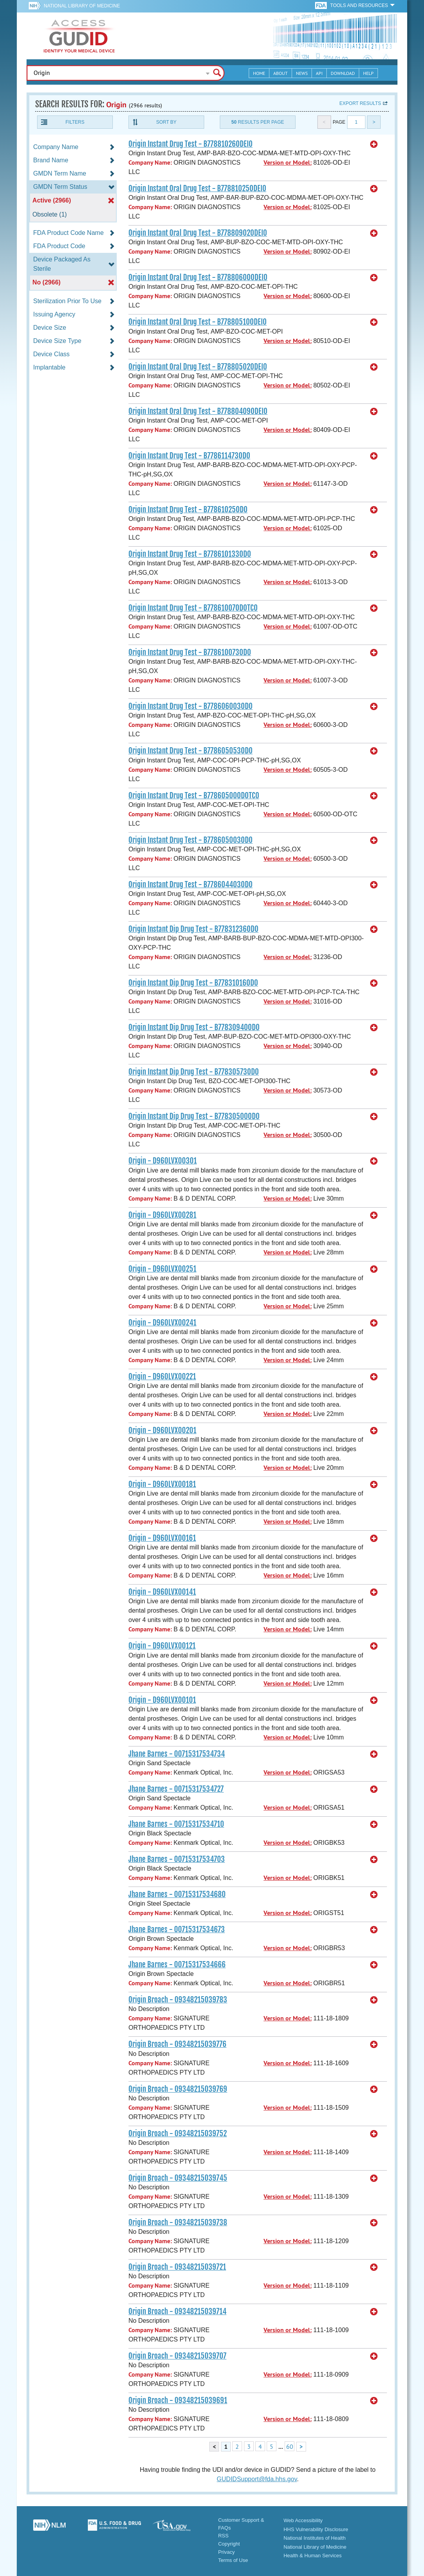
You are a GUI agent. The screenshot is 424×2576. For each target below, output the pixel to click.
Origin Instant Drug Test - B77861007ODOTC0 (193, 608)
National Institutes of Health (314, 2538)
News (302, 73)
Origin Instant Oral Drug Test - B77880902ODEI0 (197, 233)
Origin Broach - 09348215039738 (177, 2222)
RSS (223, 2536)
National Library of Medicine (82, 6)
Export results (360, 103)
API (319, 73)
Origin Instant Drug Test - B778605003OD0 (190, 840)
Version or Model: (288, 162)
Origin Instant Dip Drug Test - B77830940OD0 (194, 1027)
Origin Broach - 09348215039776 (177, 2044)
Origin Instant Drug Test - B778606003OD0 (190, 706)
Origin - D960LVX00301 (162, 1160)
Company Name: (150, 162)
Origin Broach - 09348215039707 (177, 2356)
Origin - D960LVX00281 (162, 1215)
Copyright (229, 2544)
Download (343, 73)
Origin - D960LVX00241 (162, 1322)
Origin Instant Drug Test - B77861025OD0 (188, 509)
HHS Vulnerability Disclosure (315, 2529)
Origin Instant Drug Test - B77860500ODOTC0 (193, 795)
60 (289, 2446)
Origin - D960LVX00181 (162, 1484)
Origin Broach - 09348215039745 (177, 2178)
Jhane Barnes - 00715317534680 (177, 1894)
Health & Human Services (312, 2555)
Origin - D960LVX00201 (162, 1430)
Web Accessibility (302, 2520)
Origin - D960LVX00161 (162, 1538)
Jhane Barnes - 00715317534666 (177, 1964)
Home (259, 73)
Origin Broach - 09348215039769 (177, 2089)
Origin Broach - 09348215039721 (177, 2267)
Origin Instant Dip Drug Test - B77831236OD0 (193, 929)
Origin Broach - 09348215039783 (177, 1999)
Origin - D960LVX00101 (162, 1700)
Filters (75, 122)
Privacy (226, 2552)
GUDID (79, 35)
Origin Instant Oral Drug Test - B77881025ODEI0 (197, 188)
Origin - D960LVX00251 (162, 1269)
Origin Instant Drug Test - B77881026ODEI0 (190, 144)
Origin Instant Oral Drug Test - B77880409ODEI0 (197, 411)
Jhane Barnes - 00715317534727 (176, 1789)
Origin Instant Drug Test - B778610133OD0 (189, 554)
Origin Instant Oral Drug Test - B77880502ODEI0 (197, 366)
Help (368, 73)
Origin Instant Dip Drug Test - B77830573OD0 (193, 1072)
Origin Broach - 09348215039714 (177, 2311)
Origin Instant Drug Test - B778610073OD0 (189, 652)
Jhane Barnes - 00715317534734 (176, 1754)
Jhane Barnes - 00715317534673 (176, 1929)
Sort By (166, 122)
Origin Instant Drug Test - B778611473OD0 (189, 455)
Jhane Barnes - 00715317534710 (176, 1824)
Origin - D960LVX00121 (162, 1645)
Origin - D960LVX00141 (162, 1592)
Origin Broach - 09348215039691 (177, 2400)
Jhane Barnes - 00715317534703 (176, 1859)
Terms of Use (233, 2560)
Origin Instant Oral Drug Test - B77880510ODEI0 (197, 322)
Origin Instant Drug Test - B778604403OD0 (190, 884)
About (280, 73)
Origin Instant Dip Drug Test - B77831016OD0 (193, 983)
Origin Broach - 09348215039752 (177, 2133)
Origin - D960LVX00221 (162, 1376)
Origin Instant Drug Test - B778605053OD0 (190, 750)
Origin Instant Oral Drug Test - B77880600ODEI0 (197, 277)
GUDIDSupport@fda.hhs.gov (257, 2479)
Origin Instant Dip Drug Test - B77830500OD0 (194, 1116)
